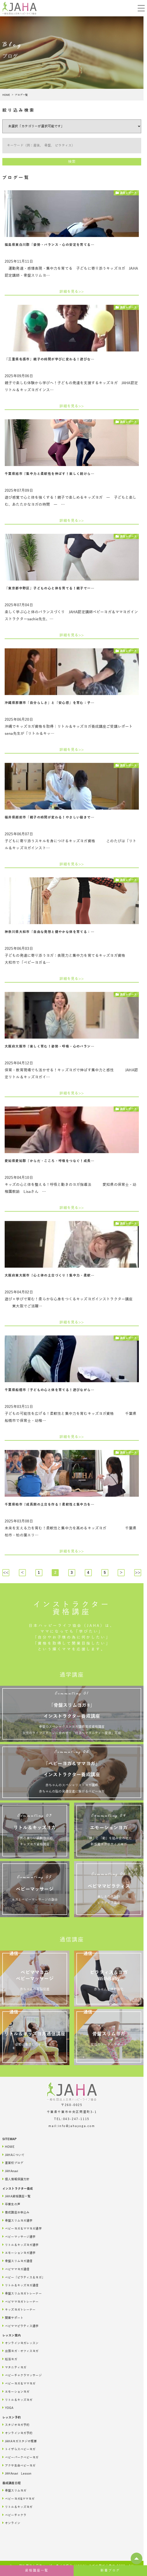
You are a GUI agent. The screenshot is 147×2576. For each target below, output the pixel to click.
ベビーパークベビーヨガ (20, 2457)
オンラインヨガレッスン (20, 2343)
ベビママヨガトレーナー (20, 2301)
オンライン (11, 2523)
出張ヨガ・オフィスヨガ (20, 2351)
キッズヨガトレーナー (18, 2309)
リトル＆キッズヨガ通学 (20, 2245)
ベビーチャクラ (14, 2515)
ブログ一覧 (21, 94)
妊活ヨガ (9, 2359)
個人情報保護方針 (15, 2179)
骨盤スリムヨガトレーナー (22, 2293)
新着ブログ (110, 2570)
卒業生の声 (11, 2204)
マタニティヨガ (14, 2367)
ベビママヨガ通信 (15, 2269)
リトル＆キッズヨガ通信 (20, 2285)
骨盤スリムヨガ (14, 2490)
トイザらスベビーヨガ (18, 2449)
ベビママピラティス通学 (20, 2326)
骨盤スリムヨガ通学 (17, 2220)
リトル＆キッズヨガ (17, 2400)
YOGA (7, 2408)
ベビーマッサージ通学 (18, 2237)
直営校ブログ (12, 2163)
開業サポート (12, 2318)
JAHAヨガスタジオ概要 (19, 2441)
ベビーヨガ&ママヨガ (18, 2499)
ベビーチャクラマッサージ (22, 2375)
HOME (6, 94)
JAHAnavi (10, 2171)
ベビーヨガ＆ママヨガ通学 (22, 2228)
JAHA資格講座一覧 (16, 2196)
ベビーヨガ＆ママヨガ (18, 2383)
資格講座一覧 (36, 2570)
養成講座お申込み (15, 2212)
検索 (71, 162)
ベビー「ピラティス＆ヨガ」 (23, 2277)
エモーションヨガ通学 (18, 2253)
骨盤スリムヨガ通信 (17, 2261)
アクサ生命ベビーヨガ (18, 2465)
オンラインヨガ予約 (17, 2433)
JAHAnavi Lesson (16, 2473)
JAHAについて (13, 2155)
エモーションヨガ (15, 2391)
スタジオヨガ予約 (15, 2425)
